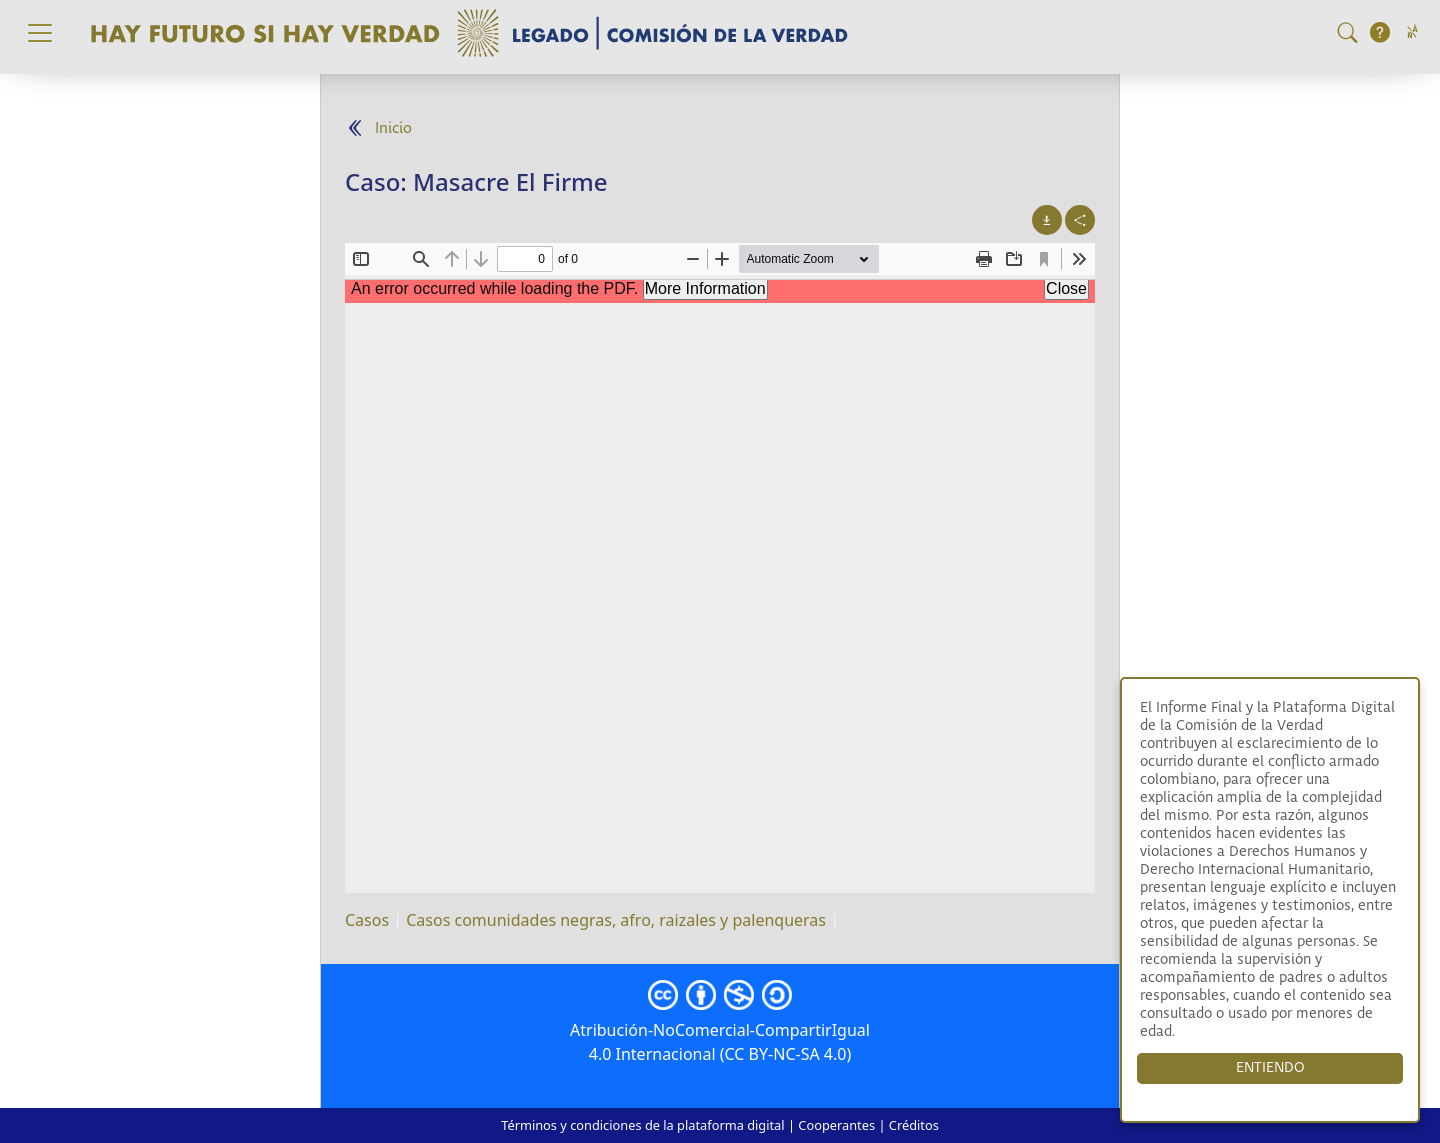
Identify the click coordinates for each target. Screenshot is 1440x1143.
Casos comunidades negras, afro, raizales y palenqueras (616, 920)
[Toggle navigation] (40, 33)
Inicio (393, 128)
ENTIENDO (1270, 1068)
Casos (367, 920)
